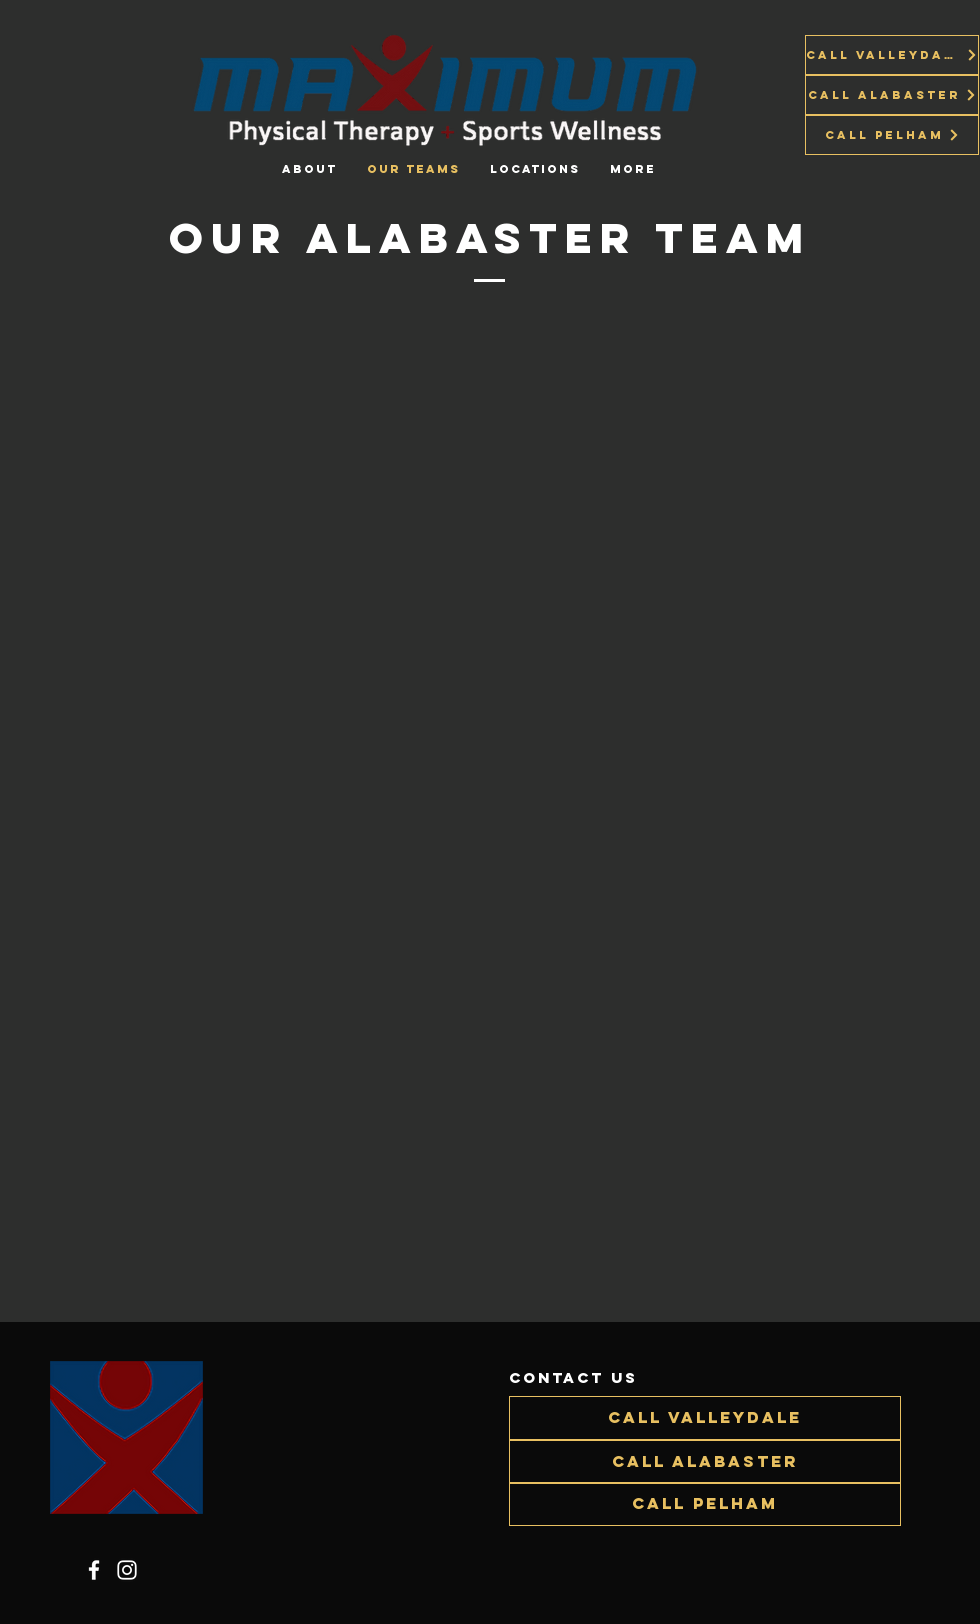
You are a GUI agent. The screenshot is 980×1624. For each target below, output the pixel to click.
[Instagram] (127, 1570)
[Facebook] (94, 1570)
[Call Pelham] (892, 135)
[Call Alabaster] (892, 95)
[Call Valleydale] (892, 55)
